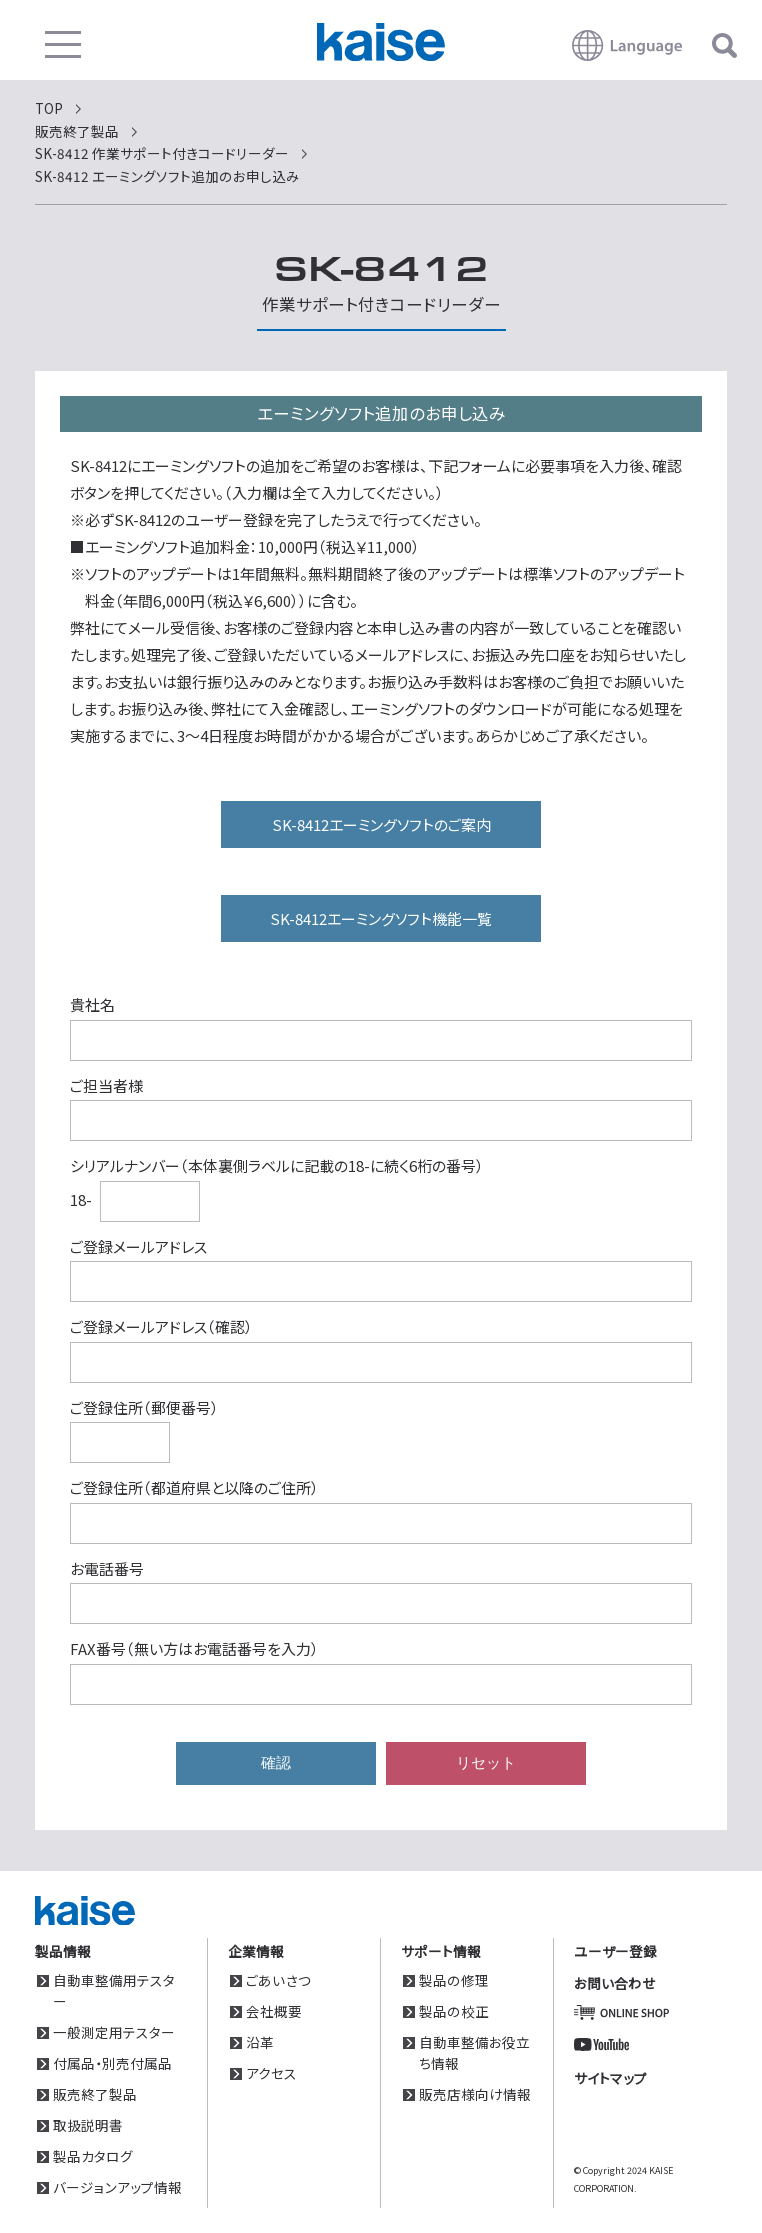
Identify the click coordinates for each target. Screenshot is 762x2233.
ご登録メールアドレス (138, 1246)
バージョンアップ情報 (117, 2187)
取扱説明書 (88, 2125)
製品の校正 (454, 2011)
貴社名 (92, 1004)
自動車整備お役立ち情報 (474, 2052)
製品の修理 (454, 1980)
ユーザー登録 (615, 1951)
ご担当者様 (106, 1085)
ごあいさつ (278, 1980)
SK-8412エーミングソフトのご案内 (381, 824)
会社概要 (274, 2011)
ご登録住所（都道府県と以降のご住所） (194, 1487)
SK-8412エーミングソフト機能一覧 (381, 918)
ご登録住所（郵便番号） (144, 1407)
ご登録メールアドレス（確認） (161, 1326)
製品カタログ (93, 2156)
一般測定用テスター (114, 2032)
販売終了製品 (95, 2094)
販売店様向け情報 (475, 2094)
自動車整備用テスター (114, 1990)
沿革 (260, 2042)
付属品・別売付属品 (112, 2063)
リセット (486, 1762)
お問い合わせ (615, 1983)
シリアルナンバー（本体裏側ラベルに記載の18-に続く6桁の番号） (277, 1165)
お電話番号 (107, 1568)
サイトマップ (610, 2078)
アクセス (271, 2073)
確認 (276, 1762)
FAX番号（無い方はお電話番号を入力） (194, 1648)
